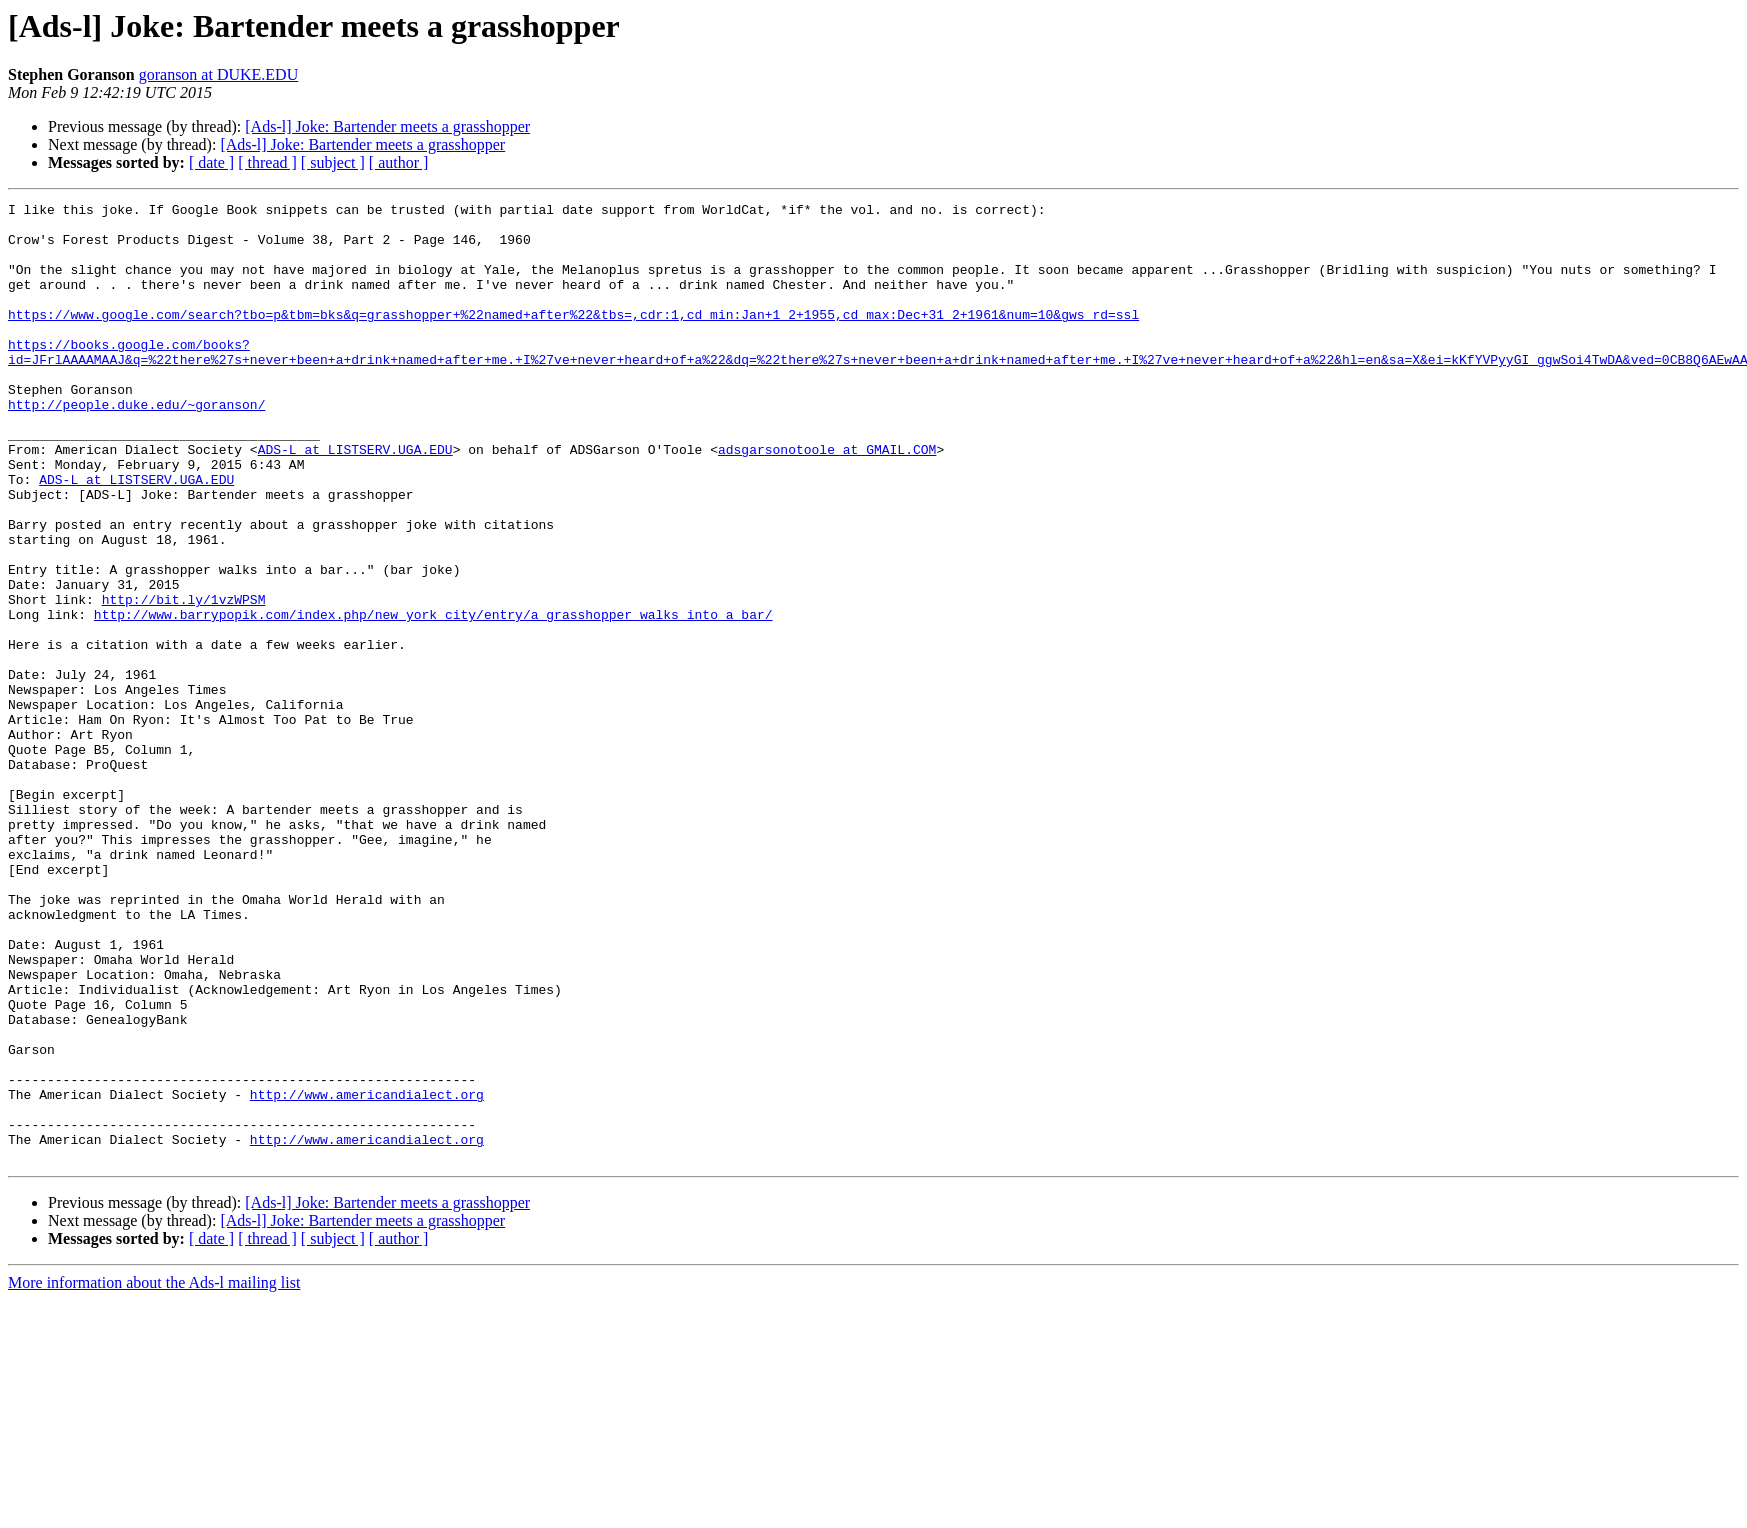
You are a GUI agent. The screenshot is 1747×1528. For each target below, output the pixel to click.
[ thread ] (267, 162)
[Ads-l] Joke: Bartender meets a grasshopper (387, 126)
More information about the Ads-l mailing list (154, 1474)
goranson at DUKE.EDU (219, 74)
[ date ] (211, 162)
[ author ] (399, 162)
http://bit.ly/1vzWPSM (184, 680)
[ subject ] (333, 162)
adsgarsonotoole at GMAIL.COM (827, 500)
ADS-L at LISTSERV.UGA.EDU (355, 500)
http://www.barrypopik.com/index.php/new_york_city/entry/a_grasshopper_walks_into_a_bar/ (433, 698)
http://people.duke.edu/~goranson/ (136, 446)
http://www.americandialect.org (367, 1274)
